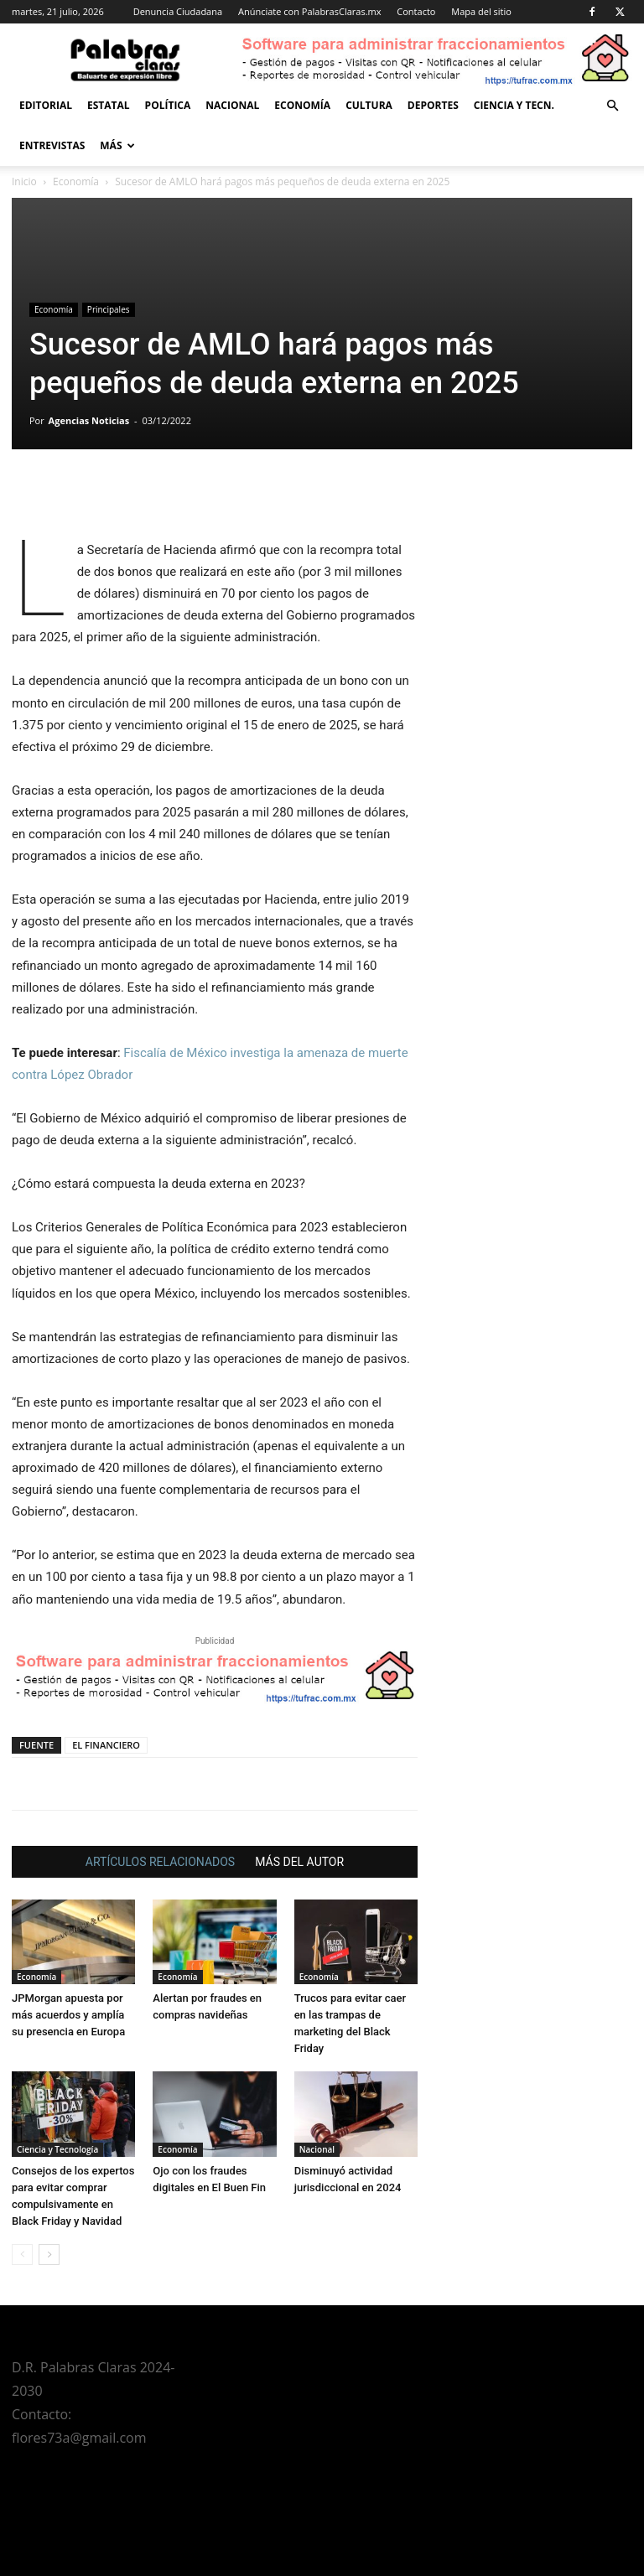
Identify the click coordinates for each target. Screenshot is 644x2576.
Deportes (433, 105)
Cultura (368, 105)
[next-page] (49, 2254)
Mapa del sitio (481, 11)
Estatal (108, 105)
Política (168, 105)
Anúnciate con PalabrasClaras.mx (310, 11)
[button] (612, 106)
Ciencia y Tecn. (514, 105)
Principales (108, 309)
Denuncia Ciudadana (177, 11)
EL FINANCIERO (106, 1745)
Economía (302, 105)
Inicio (24, 181)
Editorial (45, 105)
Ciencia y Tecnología (57, 2149)
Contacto (416, 11)
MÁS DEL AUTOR (299, 1862)
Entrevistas (52, 145)
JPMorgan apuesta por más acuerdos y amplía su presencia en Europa (68, 2015)
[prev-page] (22, 2254)
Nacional (232, 105)
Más (117, 145)
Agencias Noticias (89, 420)
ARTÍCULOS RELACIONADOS (160, 1862)
